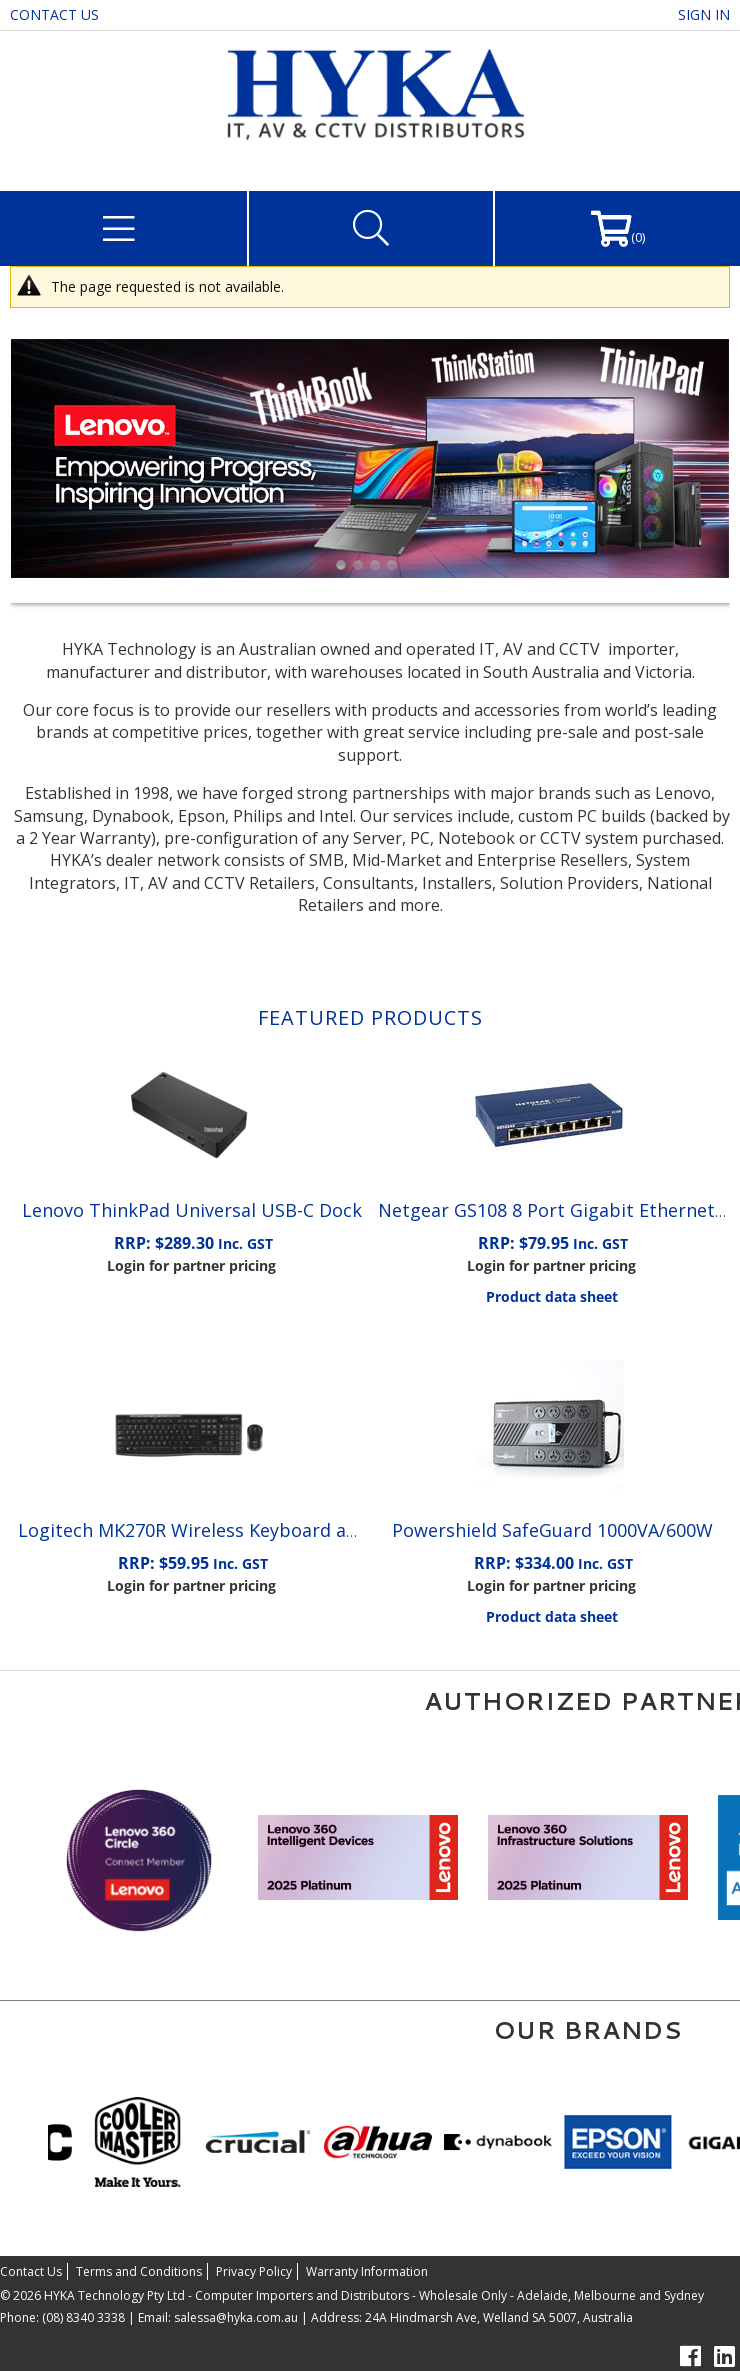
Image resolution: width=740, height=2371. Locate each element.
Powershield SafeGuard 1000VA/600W (552, 1530)
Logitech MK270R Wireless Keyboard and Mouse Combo (257, 1530)
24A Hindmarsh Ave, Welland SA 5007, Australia (497, 2317)
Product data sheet (552, 1296)
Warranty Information (367, 2271)
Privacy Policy (254, 2271)
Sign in (704, 14)
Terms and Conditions (139, 2271)
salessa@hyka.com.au (236, 2317)
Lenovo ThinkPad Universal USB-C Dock (192, 1210)
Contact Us (54, 14)
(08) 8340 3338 (83, 2317)
